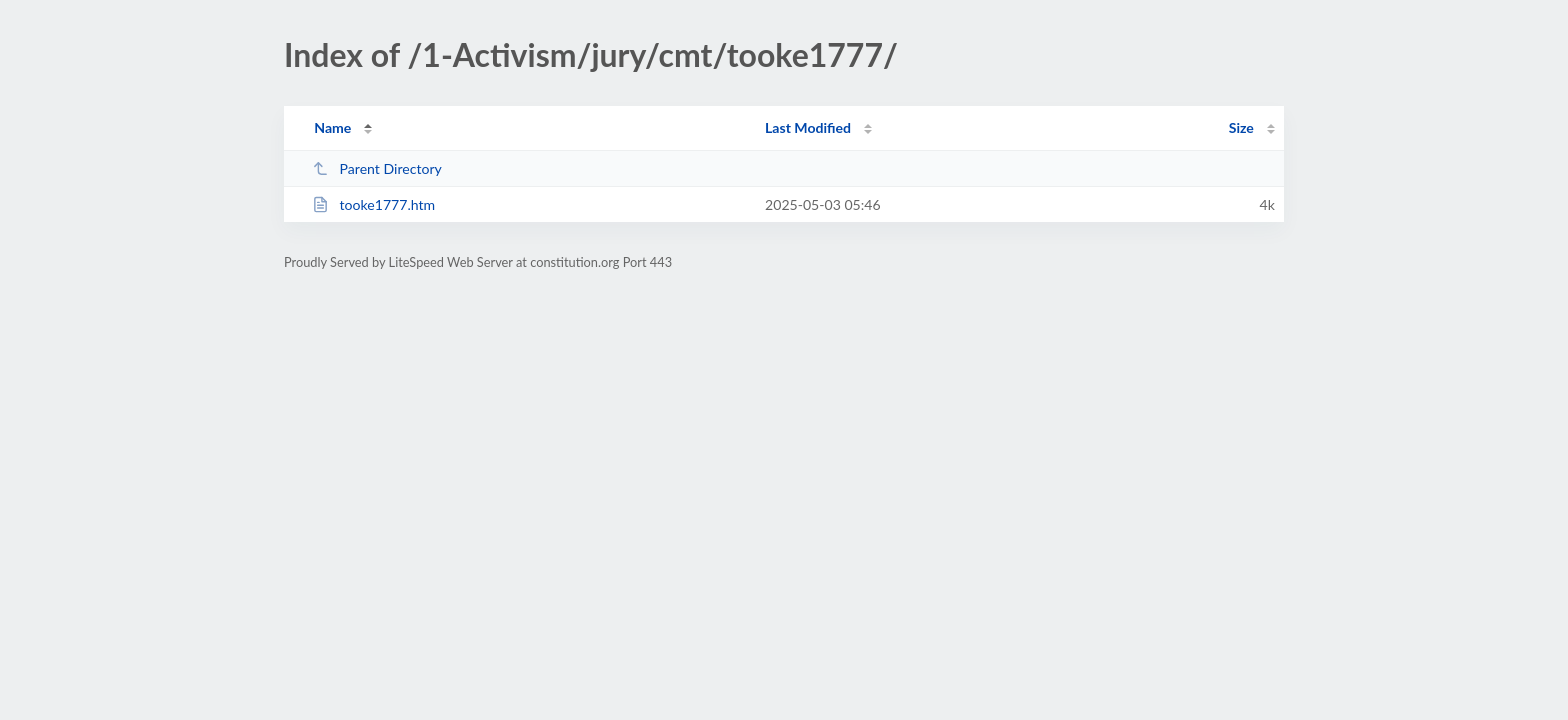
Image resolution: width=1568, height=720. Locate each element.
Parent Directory (377, 168)
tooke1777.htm (373, 204)
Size (1241, 127)
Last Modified (808, 127)
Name (332, 127)
